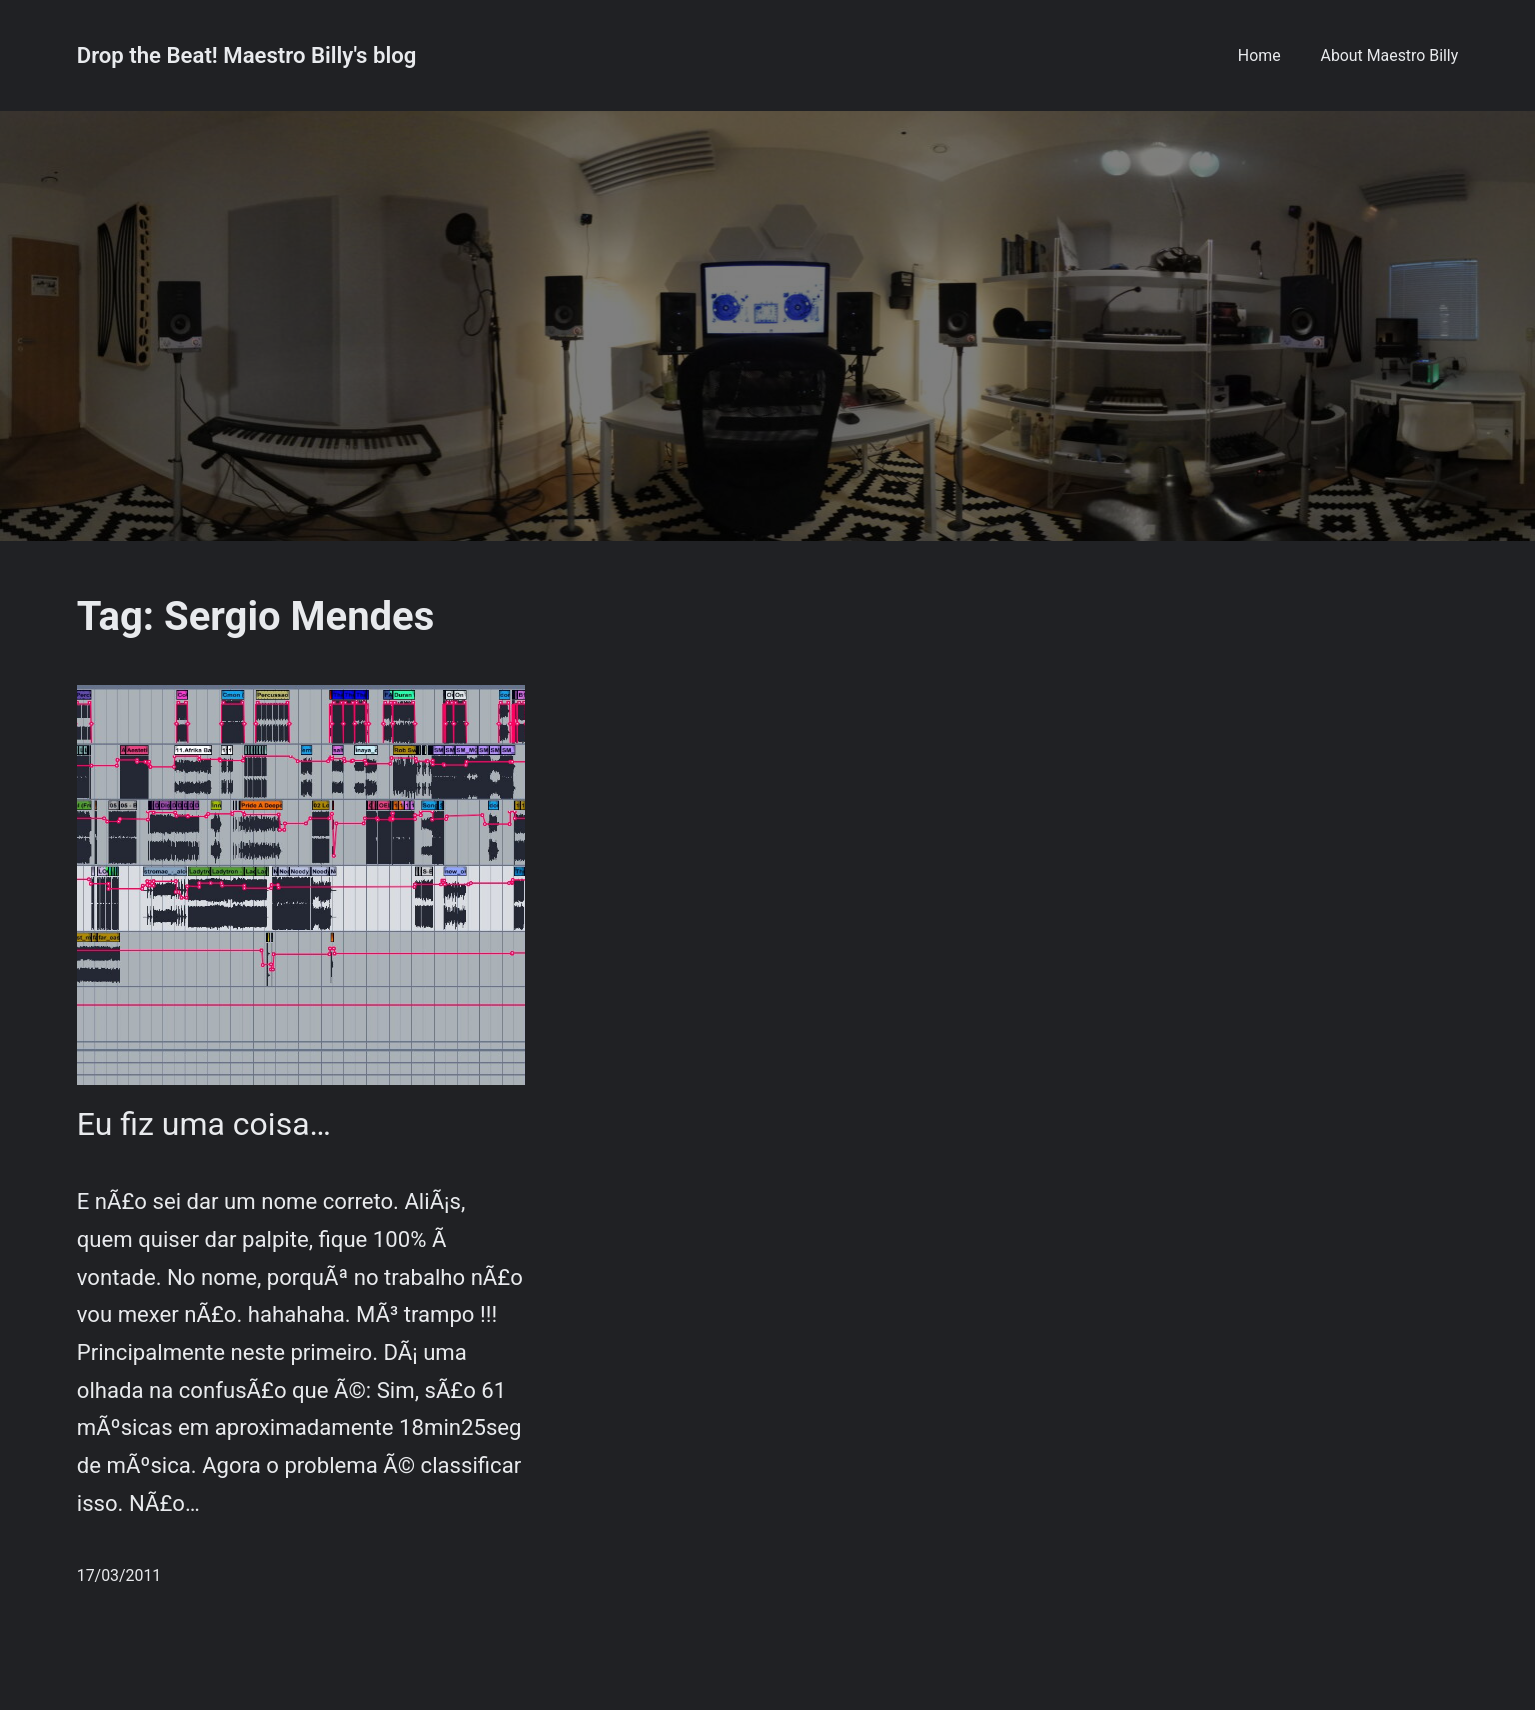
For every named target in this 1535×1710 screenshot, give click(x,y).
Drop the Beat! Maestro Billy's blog (247, 55)
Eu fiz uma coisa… (204, 1124)
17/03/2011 (119, 1575)
